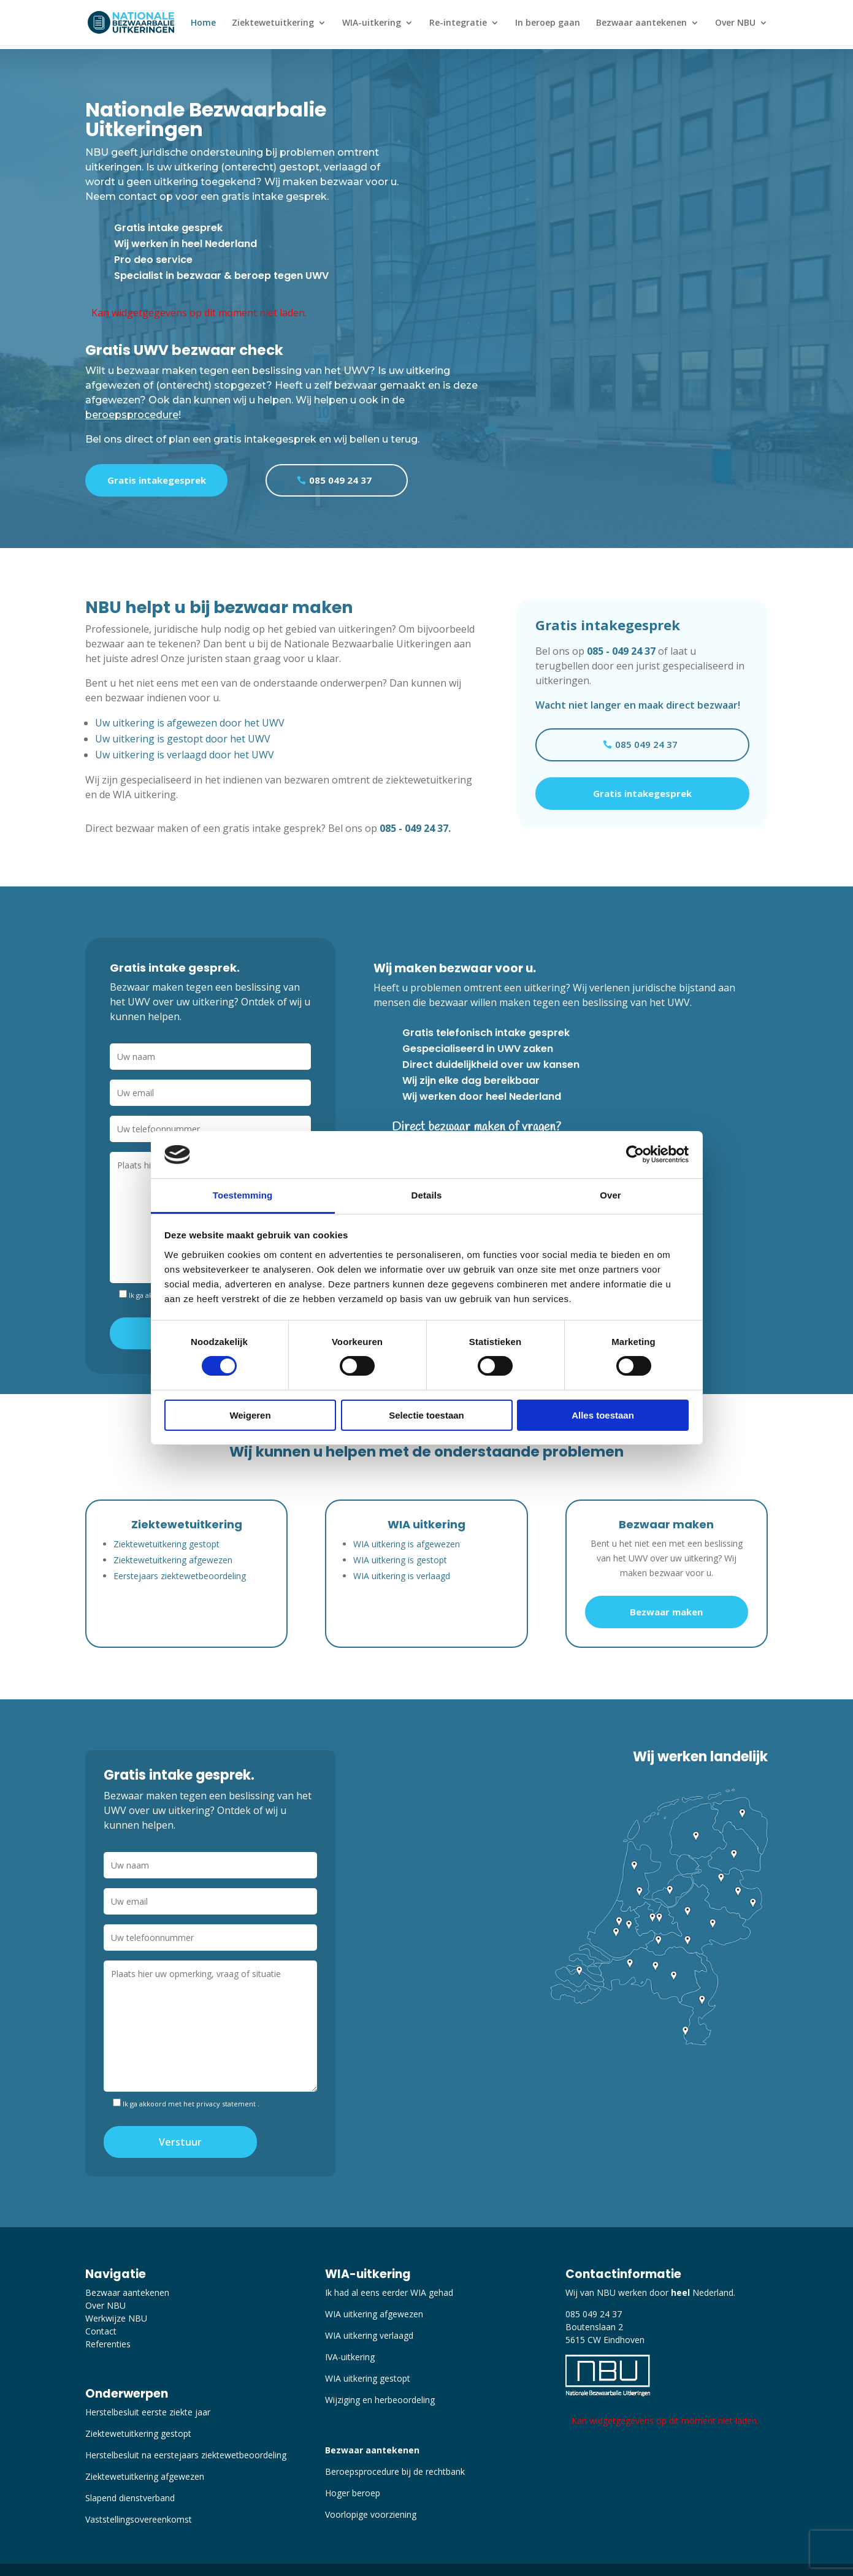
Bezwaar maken (666, 1612)
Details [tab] (426, 1195)
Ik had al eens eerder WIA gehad (389, 2292)
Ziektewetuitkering (273, 23)
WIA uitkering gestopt (367, 2378)
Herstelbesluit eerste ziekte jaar (147, 2412)
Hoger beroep (352, 2493)
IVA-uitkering (350, 2357)
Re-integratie (458, 23)
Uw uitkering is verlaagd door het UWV (184, 754)
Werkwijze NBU (116, 2318)
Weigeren (249, 1415)
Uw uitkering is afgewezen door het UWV (190, 723)
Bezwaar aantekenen (641, 23)
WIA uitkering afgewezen (374, 2314)
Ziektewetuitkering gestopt (166, 1544)
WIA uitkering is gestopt (400, 1560)
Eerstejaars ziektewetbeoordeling (179, 1576)
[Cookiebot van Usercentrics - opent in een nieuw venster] (635, 1154)
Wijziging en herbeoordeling (380, 2400)
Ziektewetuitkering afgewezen (172, 1560)
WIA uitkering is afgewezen (406, 1544)
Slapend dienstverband (130, 2498)
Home (203, 23)
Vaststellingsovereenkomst (138, 2519)
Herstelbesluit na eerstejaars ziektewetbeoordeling (185, 2455)
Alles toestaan (603, 1415)
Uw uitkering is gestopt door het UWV (182, 738)
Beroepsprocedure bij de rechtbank (395, 2471)
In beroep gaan (547, 23)
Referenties (108, 2344)
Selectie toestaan (426, 1415)
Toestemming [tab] (243, 1195)
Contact (101, 2331)
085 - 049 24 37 (414, 828)
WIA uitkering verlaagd (369, 2335)
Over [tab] (610, 1195)
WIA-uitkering (371, 23)
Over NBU (735, 23)
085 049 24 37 (340, 480)
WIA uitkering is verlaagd (401, 1576)
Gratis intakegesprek (156, 480)
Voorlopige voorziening (370, 2514)
